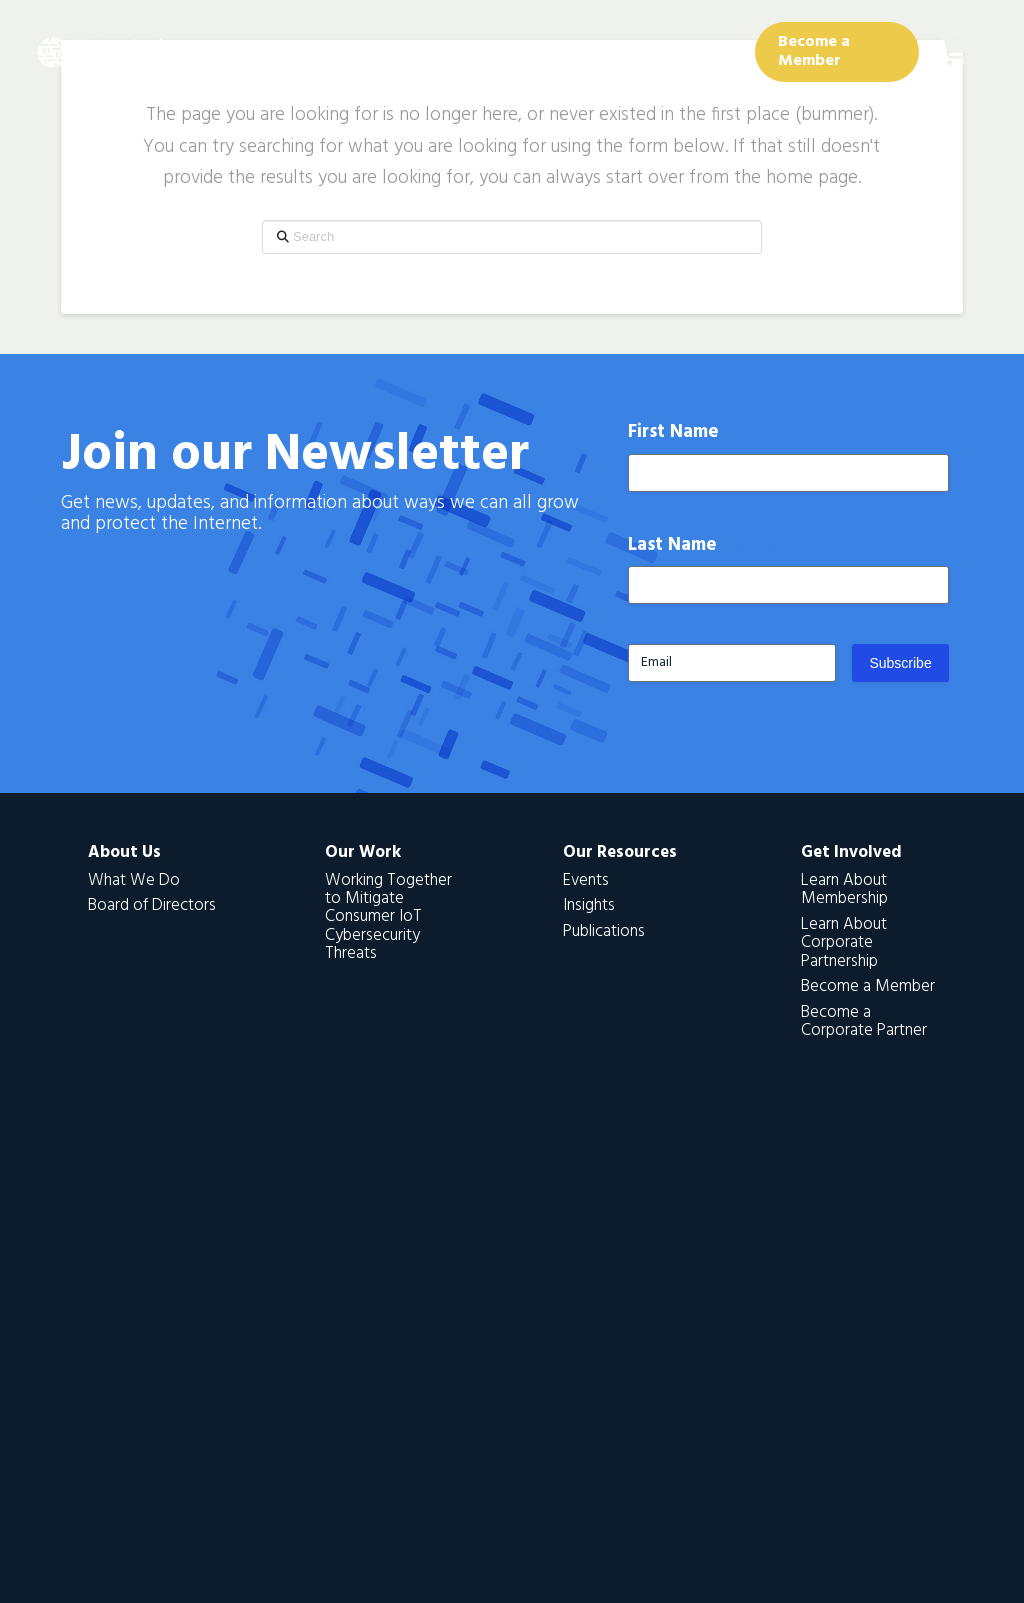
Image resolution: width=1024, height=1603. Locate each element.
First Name (704, 432)
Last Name (703, 545)
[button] (956, 52)
